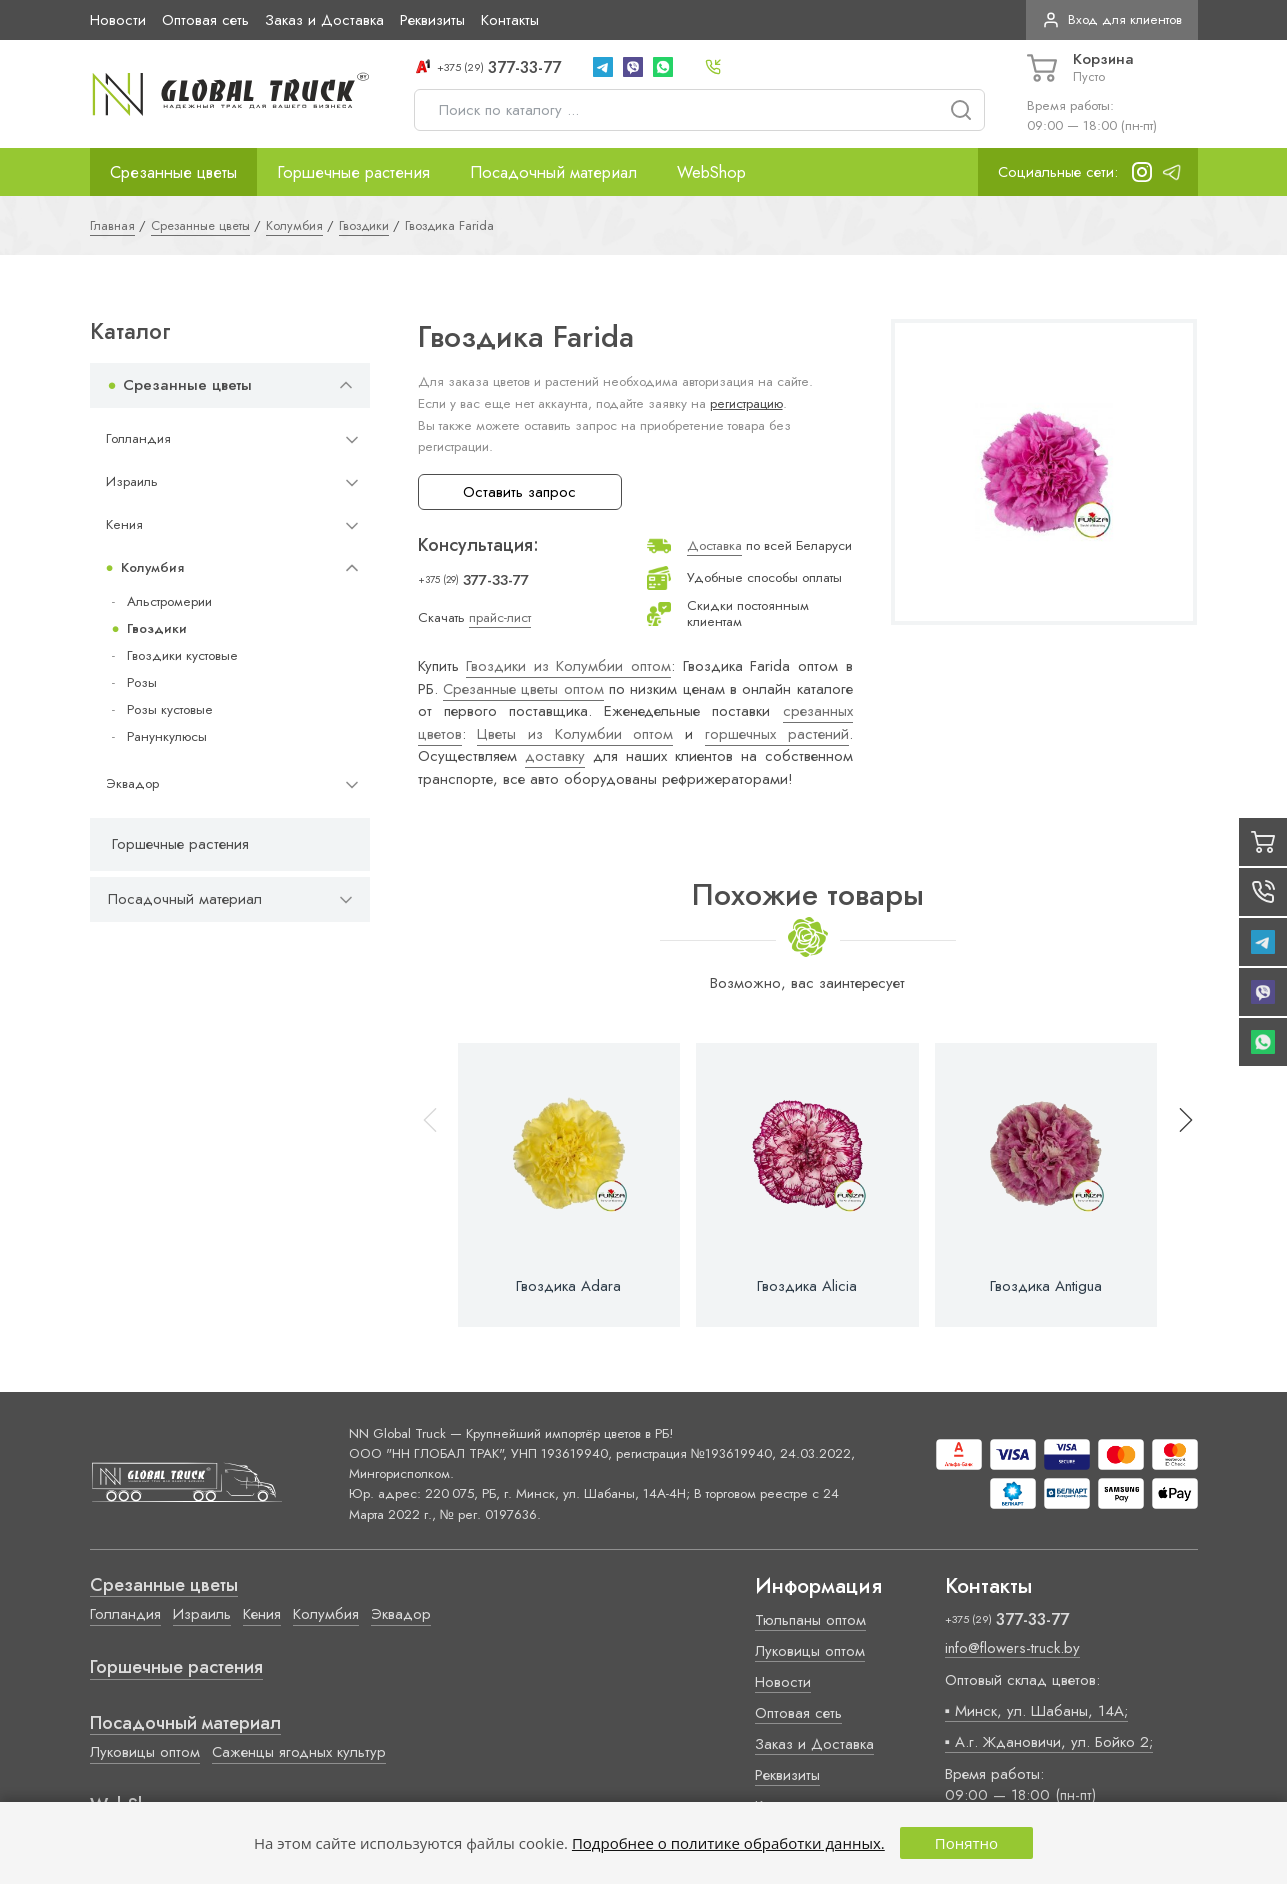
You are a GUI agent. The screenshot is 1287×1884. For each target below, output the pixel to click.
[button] (1177, 1185)
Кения (124, 524)
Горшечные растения (353, 172)
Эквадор (132, 783)
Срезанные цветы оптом (523, 689)
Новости (118, 20)
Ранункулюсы (167, 736)
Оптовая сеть (205, 20)
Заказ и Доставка (324, 20)
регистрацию (746, 403)
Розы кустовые (170, 709)
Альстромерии (169, 601)
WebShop (711, 172)
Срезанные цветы (173, 172)
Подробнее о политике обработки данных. (728, 1843)
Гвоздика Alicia (807, 1286)
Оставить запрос (519, 492)
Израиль (132, 481)
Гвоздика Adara (568, 1286)
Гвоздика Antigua (1046, 1286)
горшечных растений (777, 734)
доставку (555, 756)
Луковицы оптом (145, 1752)
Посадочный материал (553, 172)
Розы (142, 682)
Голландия (138, 438)
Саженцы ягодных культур (299, 1752)
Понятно (966, 1843)
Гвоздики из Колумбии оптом (568, 666)
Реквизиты (432, 20)
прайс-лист (500, 617)
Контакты (510, 20)
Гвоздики (157, 628)
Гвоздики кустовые (182, 655)
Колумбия (152, 567)
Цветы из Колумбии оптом (575, 734)
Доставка (714, 545)
